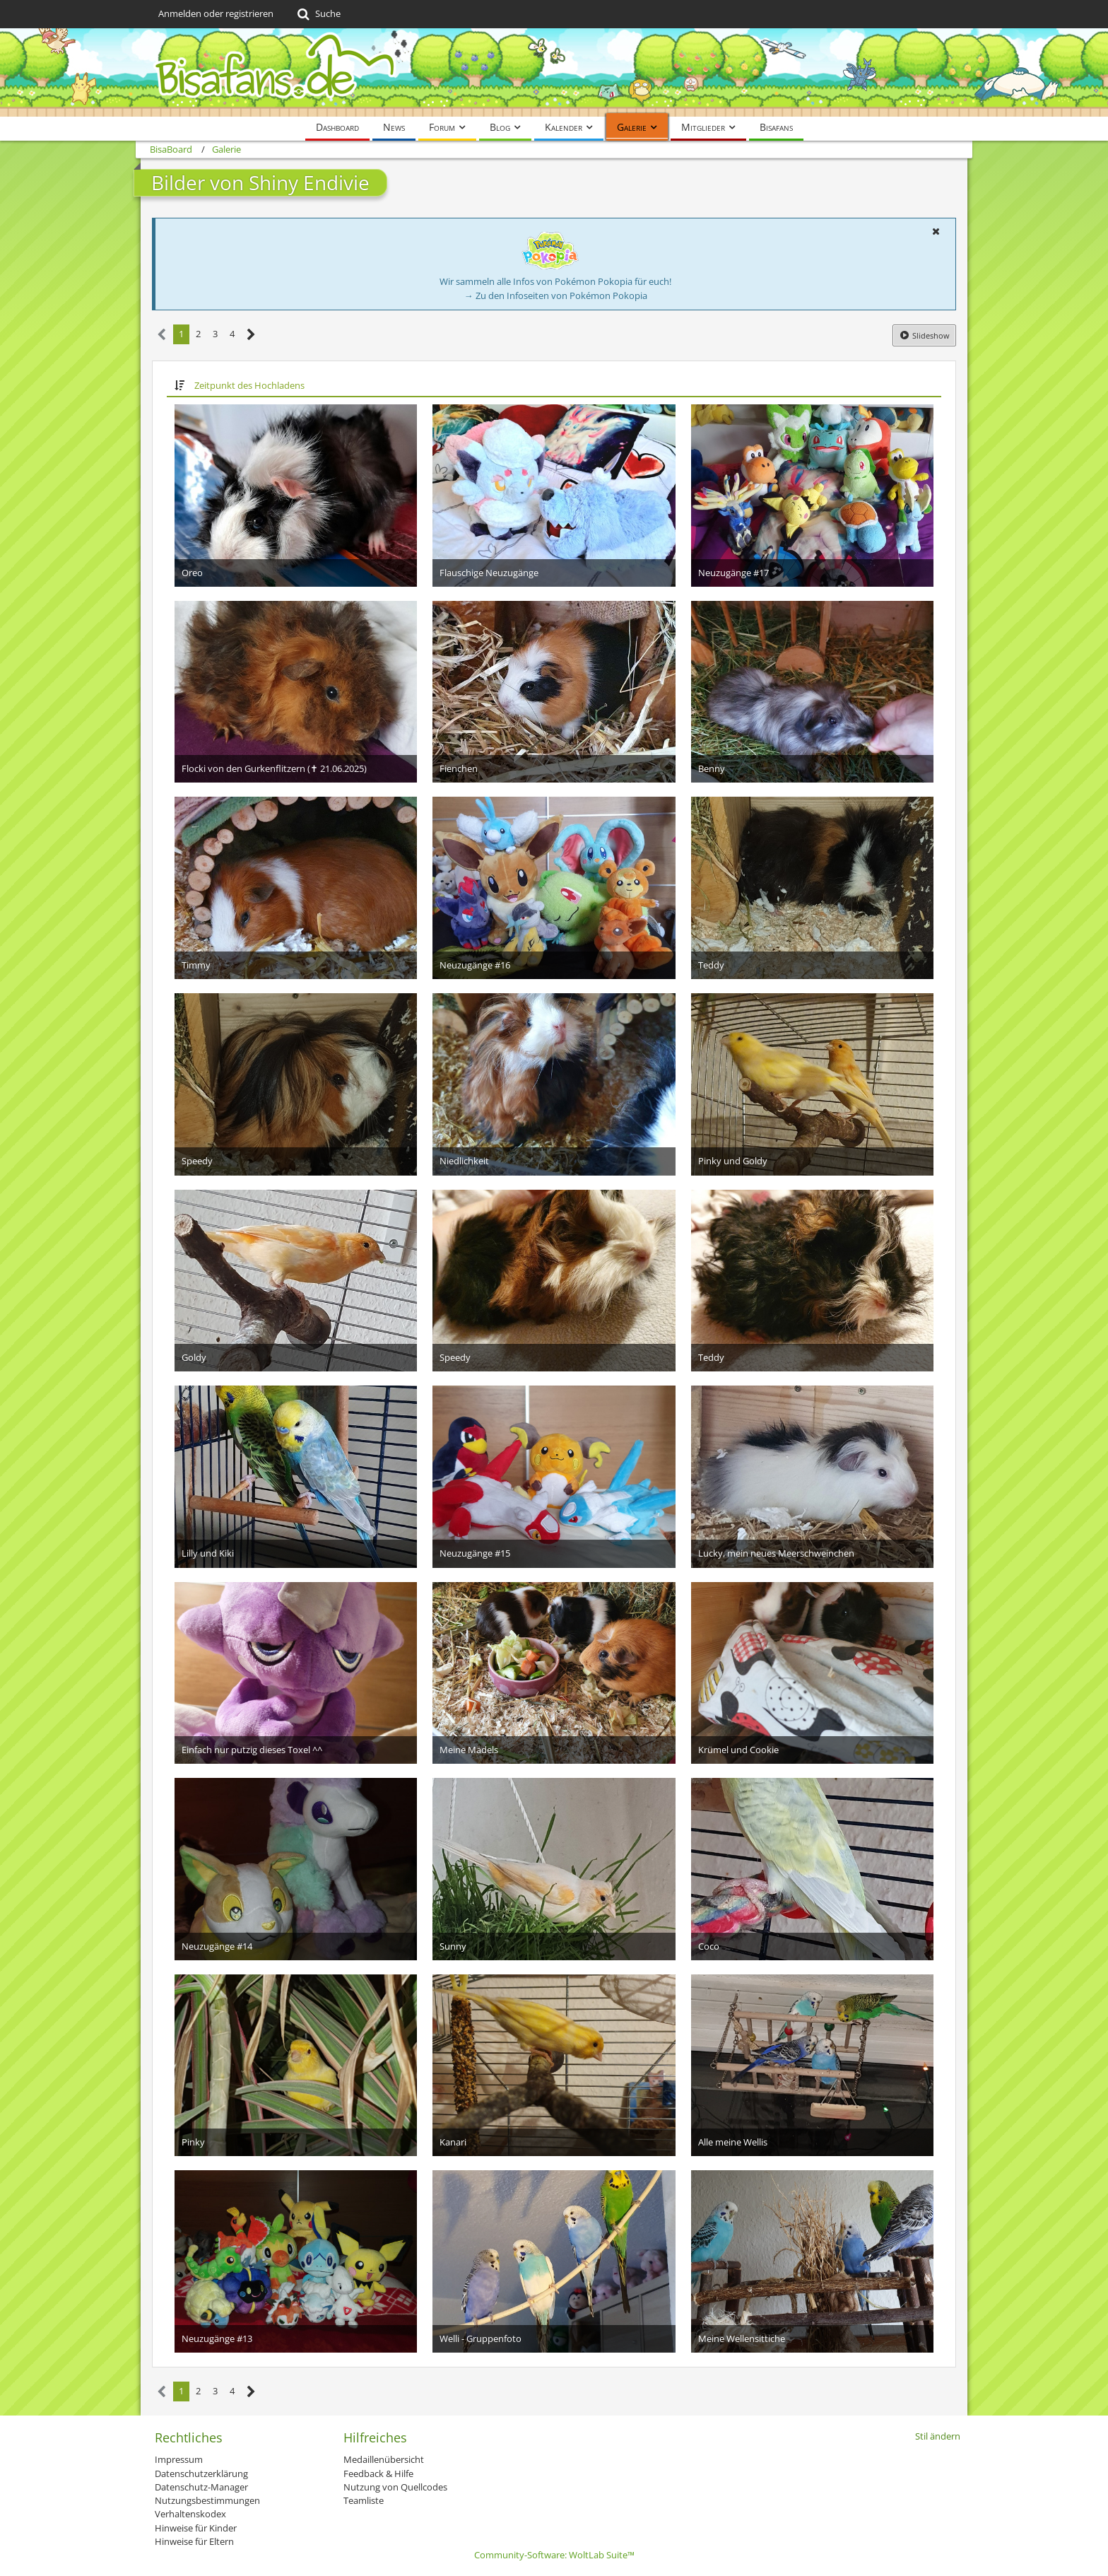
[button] (935, 231)
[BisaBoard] (554, 72)
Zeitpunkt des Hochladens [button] (249, 385)
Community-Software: (554, 2554)
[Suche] (317, 14)
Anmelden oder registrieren (215, 13)
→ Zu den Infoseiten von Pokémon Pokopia (555, 295)
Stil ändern (937, 2436)
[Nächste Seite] (251, 334)
